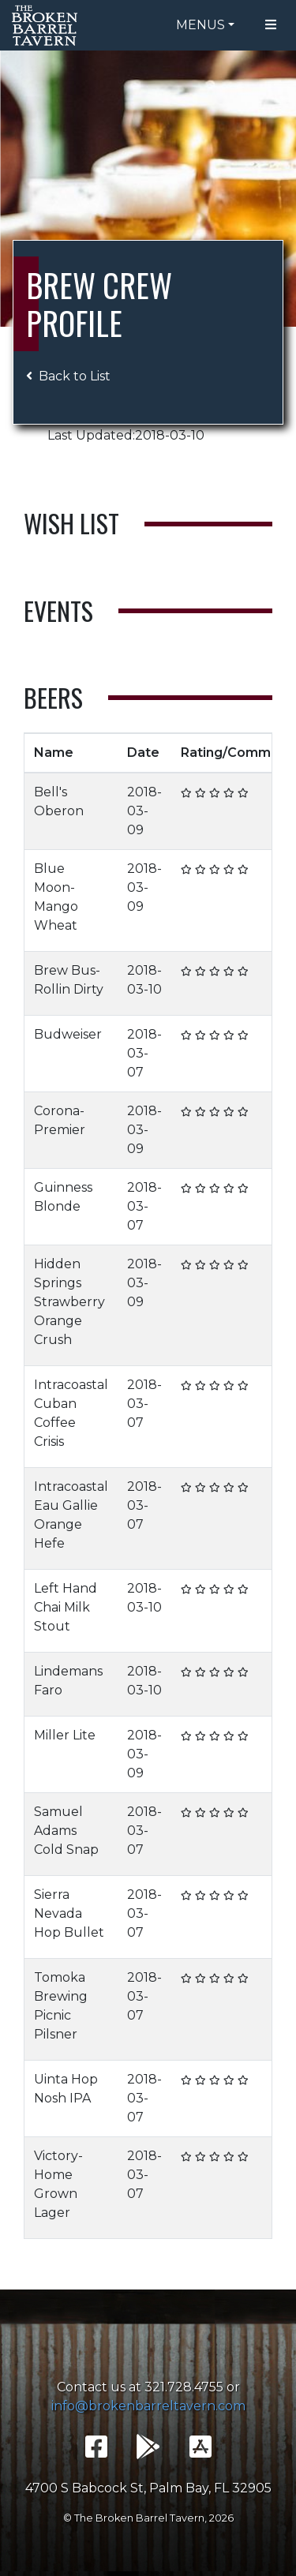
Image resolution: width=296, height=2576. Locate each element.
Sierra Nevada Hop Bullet (69, 1913)
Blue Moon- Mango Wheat (56, 897)
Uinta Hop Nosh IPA (66, 2089)
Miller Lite (65, 1735)
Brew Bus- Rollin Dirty (68, 980)
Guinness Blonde (63, 1197)
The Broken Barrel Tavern (47, 25)
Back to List (68, 376)
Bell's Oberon (59, 801)
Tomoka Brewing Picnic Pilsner (61, 2006)
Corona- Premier (59, 1120)
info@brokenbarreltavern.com (148, 2405)
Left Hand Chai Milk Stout (65, 1607)
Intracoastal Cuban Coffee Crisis (71, 1413)
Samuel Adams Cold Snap (66, 1830)
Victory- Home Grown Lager (58, 2184)
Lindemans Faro (68, 1681)
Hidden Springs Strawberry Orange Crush (69, 1301)
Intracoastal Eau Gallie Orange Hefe (71, 1515)
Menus (200, 24)
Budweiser (68, 1034)
